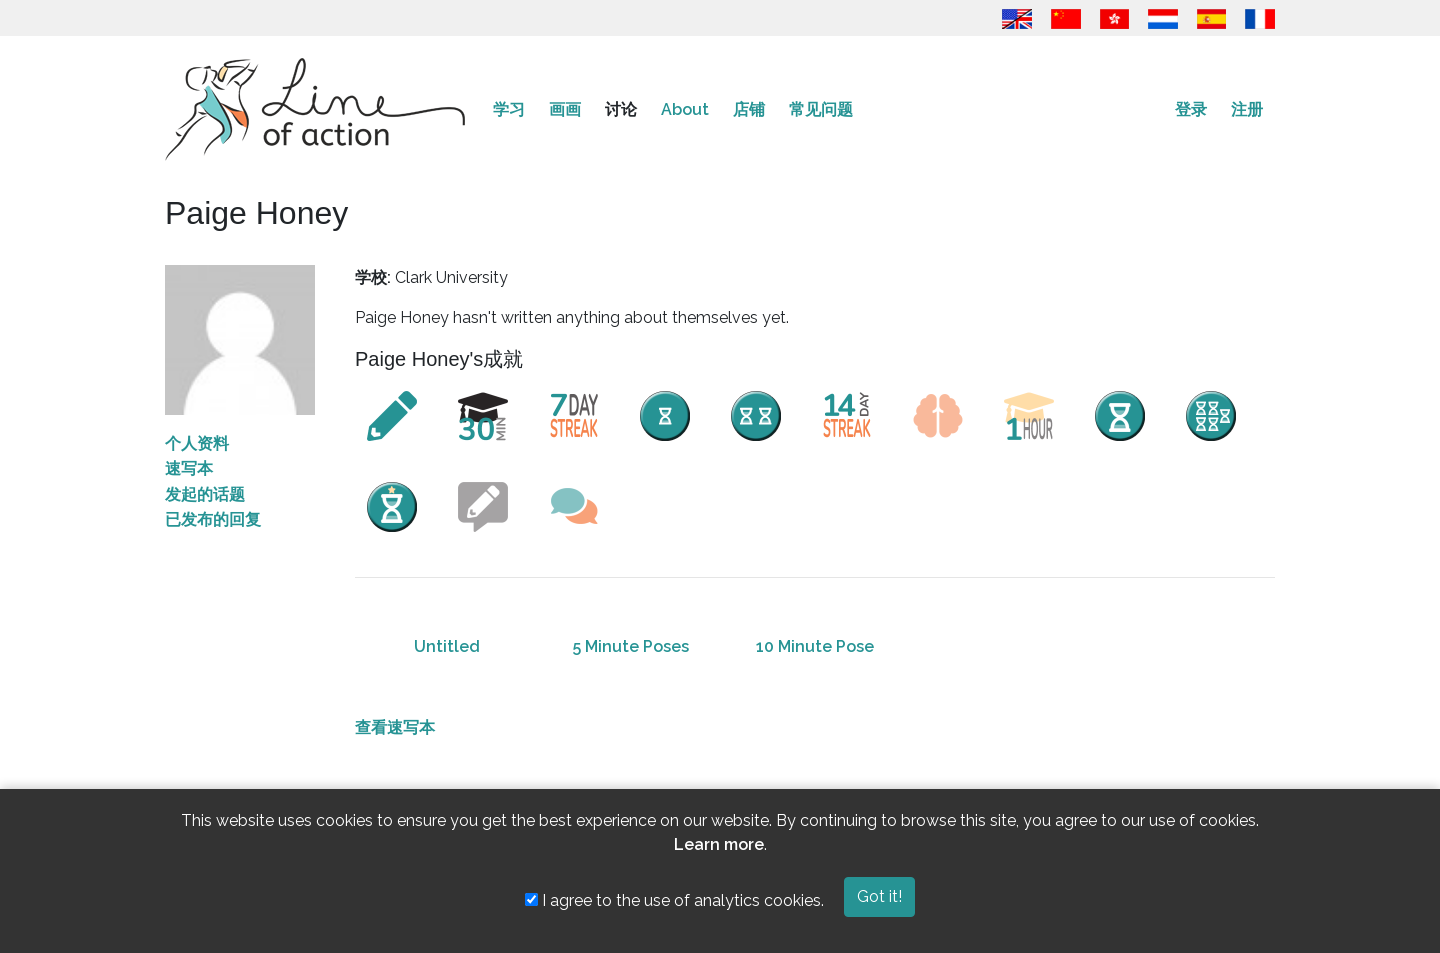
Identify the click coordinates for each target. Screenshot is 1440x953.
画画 (565, 109)
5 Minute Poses (631, 646)
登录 (1191, 109)
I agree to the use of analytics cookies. (674, 900)
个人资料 (197, 443)
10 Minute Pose (815, 646)
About (685, 109)
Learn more (719, 844)
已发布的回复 (213, 519)
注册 (1247, 109)
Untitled (447, 646)
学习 (509, 109)
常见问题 (821, 109)
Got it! (879, 896)
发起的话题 (205, 494)
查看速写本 (395, 727)
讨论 (621, 109)
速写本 (189, 468)
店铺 (749, 109)
